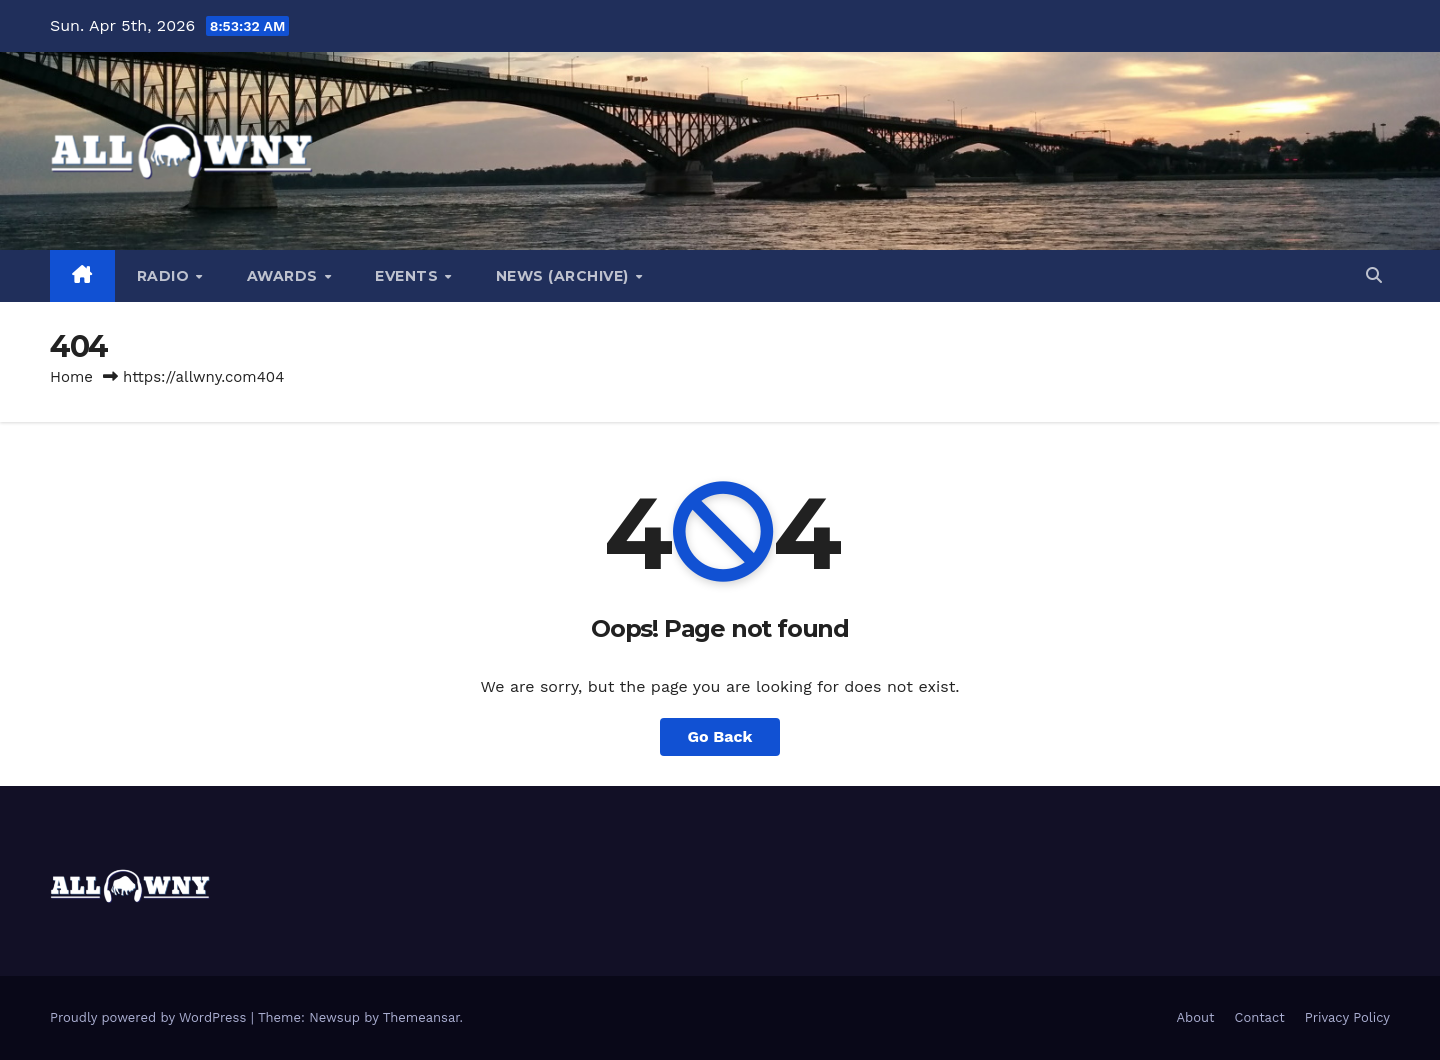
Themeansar (421, 1017)
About (1196, 1017)
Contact (1260, 1017)
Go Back (720, 736)
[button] (1374, 275)
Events (409, 276)
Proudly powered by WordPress (150, 1017)
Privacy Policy (1347, 1017)
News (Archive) (565, 276)
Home (71, 377)
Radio (165, 276)
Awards (285, 276)
